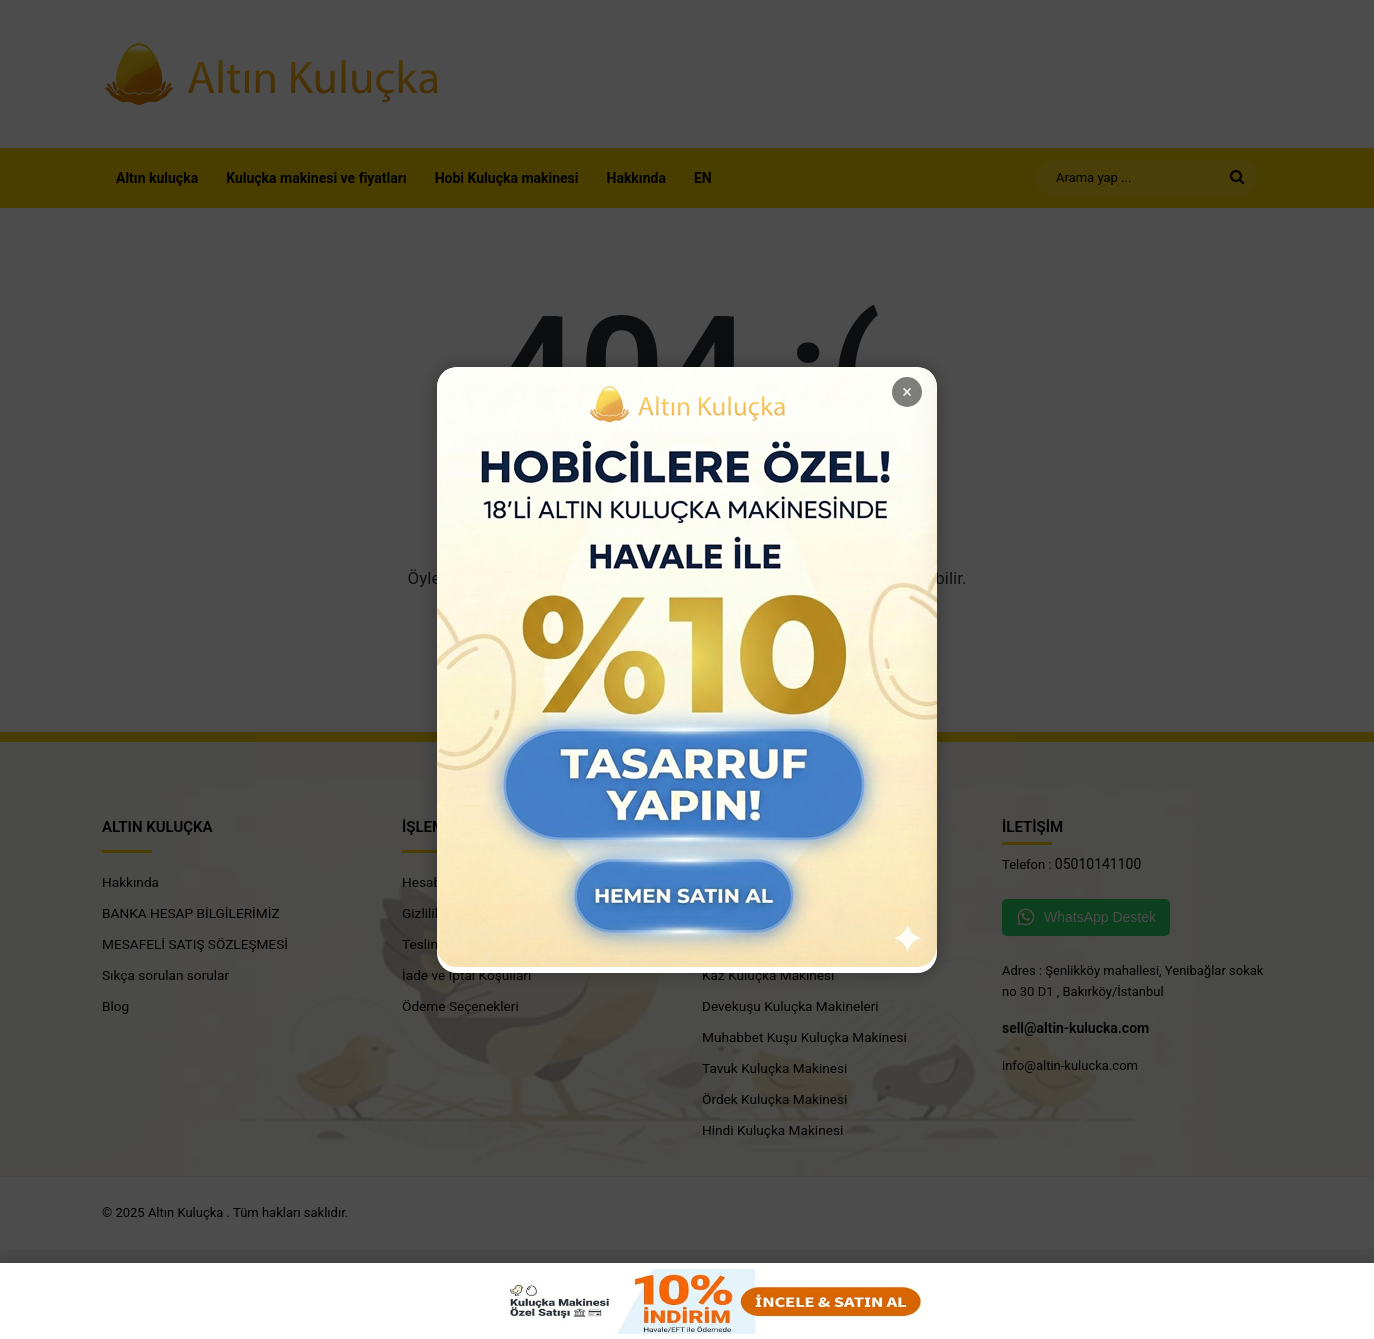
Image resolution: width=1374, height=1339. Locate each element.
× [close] (907, 391)
